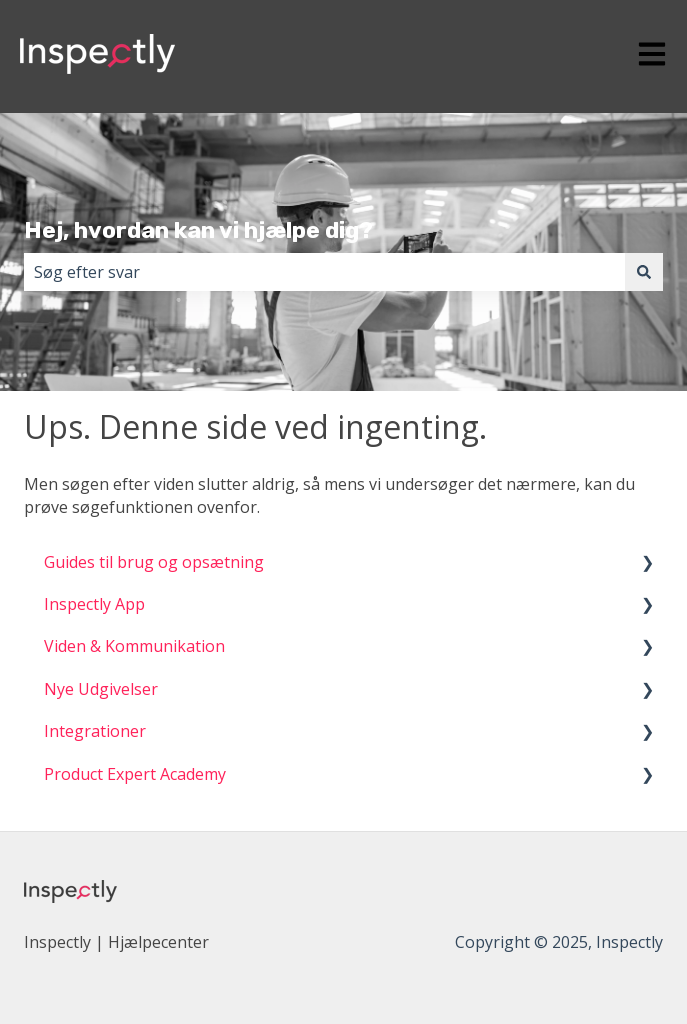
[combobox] (324, 272)
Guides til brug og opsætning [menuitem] (154, 562)
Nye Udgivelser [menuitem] (101, 689)
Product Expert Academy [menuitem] (135, 774)
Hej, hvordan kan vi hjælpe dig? (198, 230)
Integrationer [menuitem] (95, 731)
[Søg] (644, 272)
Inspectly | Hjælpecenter (116, 942)
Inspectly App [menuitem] (94, 604)
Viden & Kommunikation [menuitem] (134, 646)
